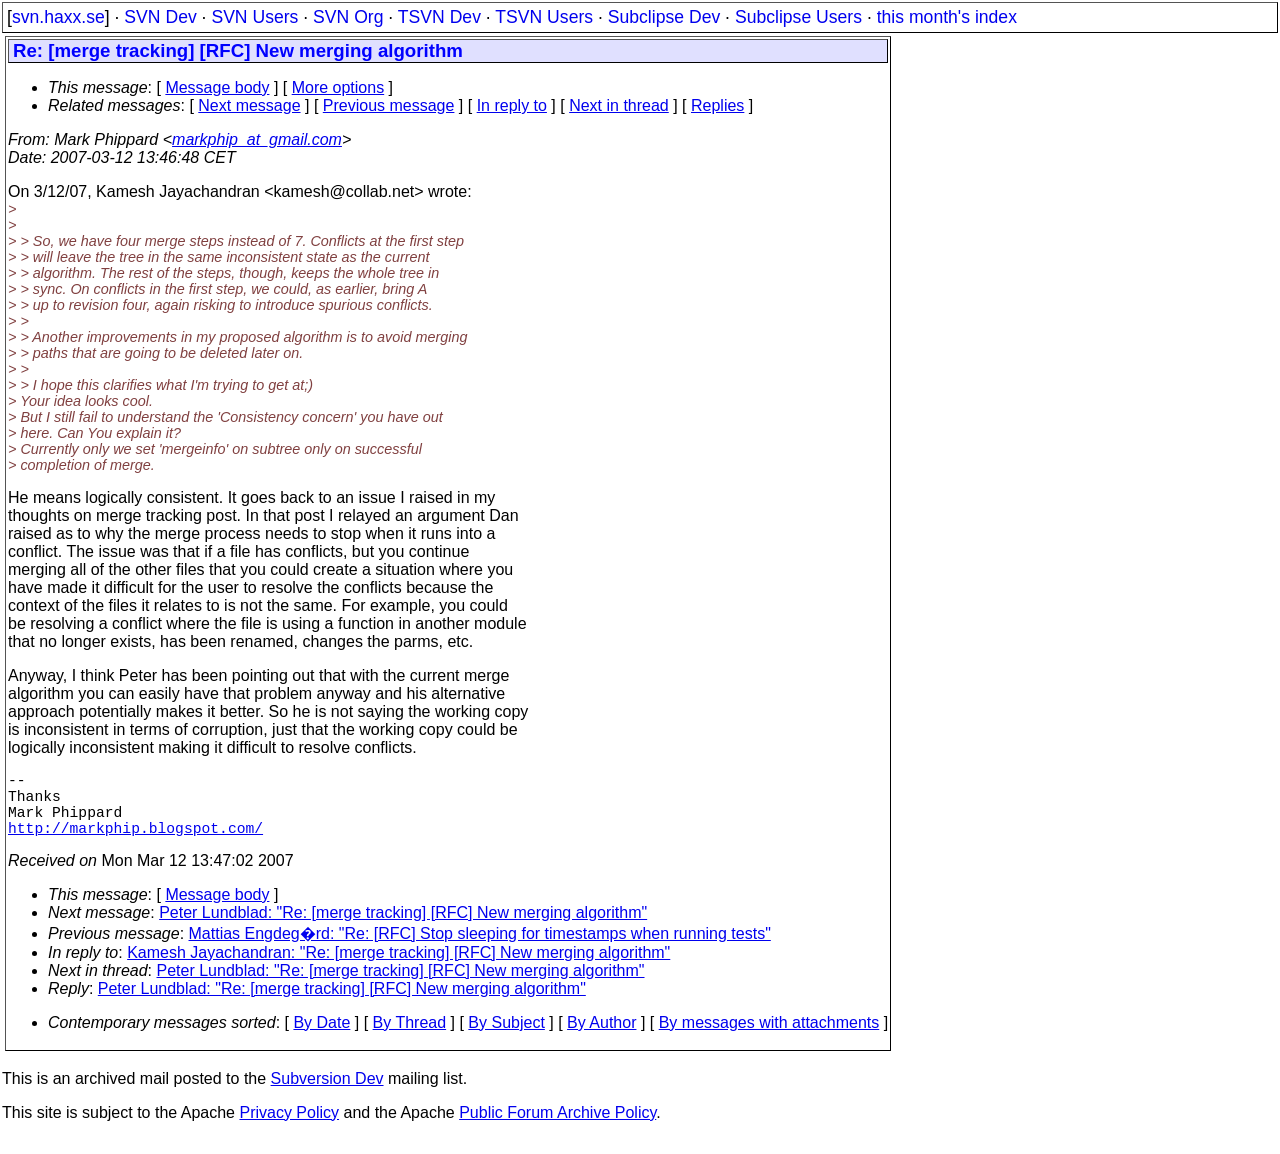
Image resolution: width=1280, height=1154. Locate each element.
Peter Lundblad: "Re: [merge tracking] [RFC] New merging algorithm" (403, 928)
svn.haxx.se (58, 17)
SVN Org (348, 17)
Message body (217, 87)
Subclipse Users (798, 17)
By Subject (506, 1038)
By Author (601, 1038)
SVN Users (254, 17)
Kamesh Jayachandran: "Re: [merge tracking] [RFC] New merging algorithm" (398, 968)
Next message (249, 105)
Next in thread (619, 105)
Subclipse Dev (664, 17)
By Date (321, 1038)
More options (338, 87)
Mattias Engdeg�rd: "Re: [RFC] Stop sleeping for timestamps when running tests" (480, 949)
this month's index (947, 17)
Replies (717, 105)
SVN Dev (160, 17)
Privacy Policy (289, 1128)
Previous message (389, 105)
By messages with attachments (769, 1038)
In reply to (512, 105)
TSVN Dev (439, 17)
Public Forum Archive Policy (557, 1128)
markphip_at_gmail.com (257, 139)
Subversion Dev (327, 1094)
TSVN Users (544, 17)
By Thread (410, 1038)
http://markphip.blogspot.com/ (135, 843)
